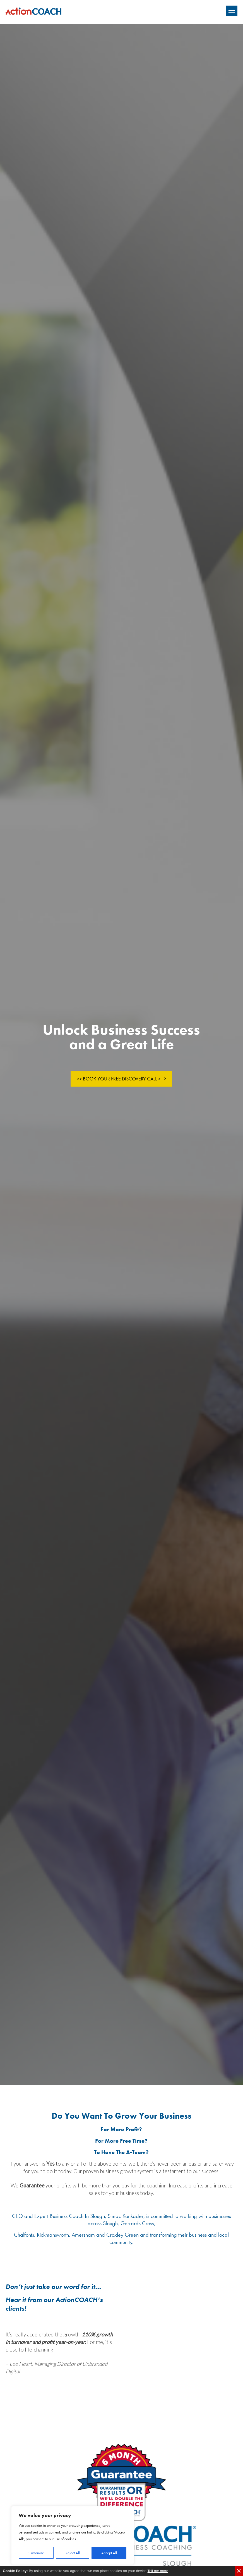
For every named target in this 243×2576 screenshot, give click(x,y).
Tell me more (158, 2571)
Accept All (109, 2552)
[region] (72, 2535)
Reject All (73, 2552)
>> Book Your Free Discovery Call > (119, 1079)
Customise (36, 2552)
